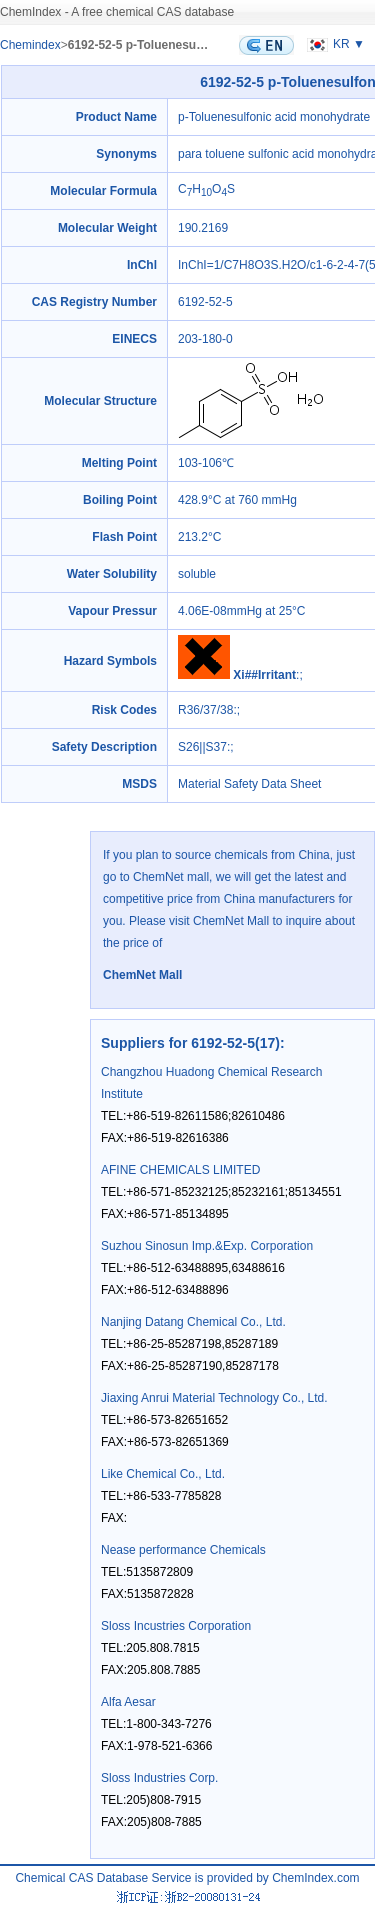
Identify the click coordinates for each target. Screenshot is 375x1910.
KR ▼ (333, 44)
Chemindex (30, 45)
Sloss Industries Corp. (159, 1778)
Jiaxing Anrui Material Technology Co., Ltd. (214, 1398)
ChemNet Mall (142, 975)
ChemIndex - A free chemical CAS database (117, 12)
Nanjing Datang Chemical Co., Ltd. (193, 1322)
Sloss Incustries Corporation (176, 1626)
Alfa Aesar (128, 1702)
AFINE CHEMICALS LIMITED (180, 1170)
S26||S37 (202, 747)
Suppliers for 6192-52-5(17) (190, 1043)
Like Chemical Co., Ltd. (163, 1474)
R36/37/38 (205, 710)
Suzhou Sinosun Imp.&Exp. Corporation (207, 1246)
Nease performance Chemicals (183, 1550)
